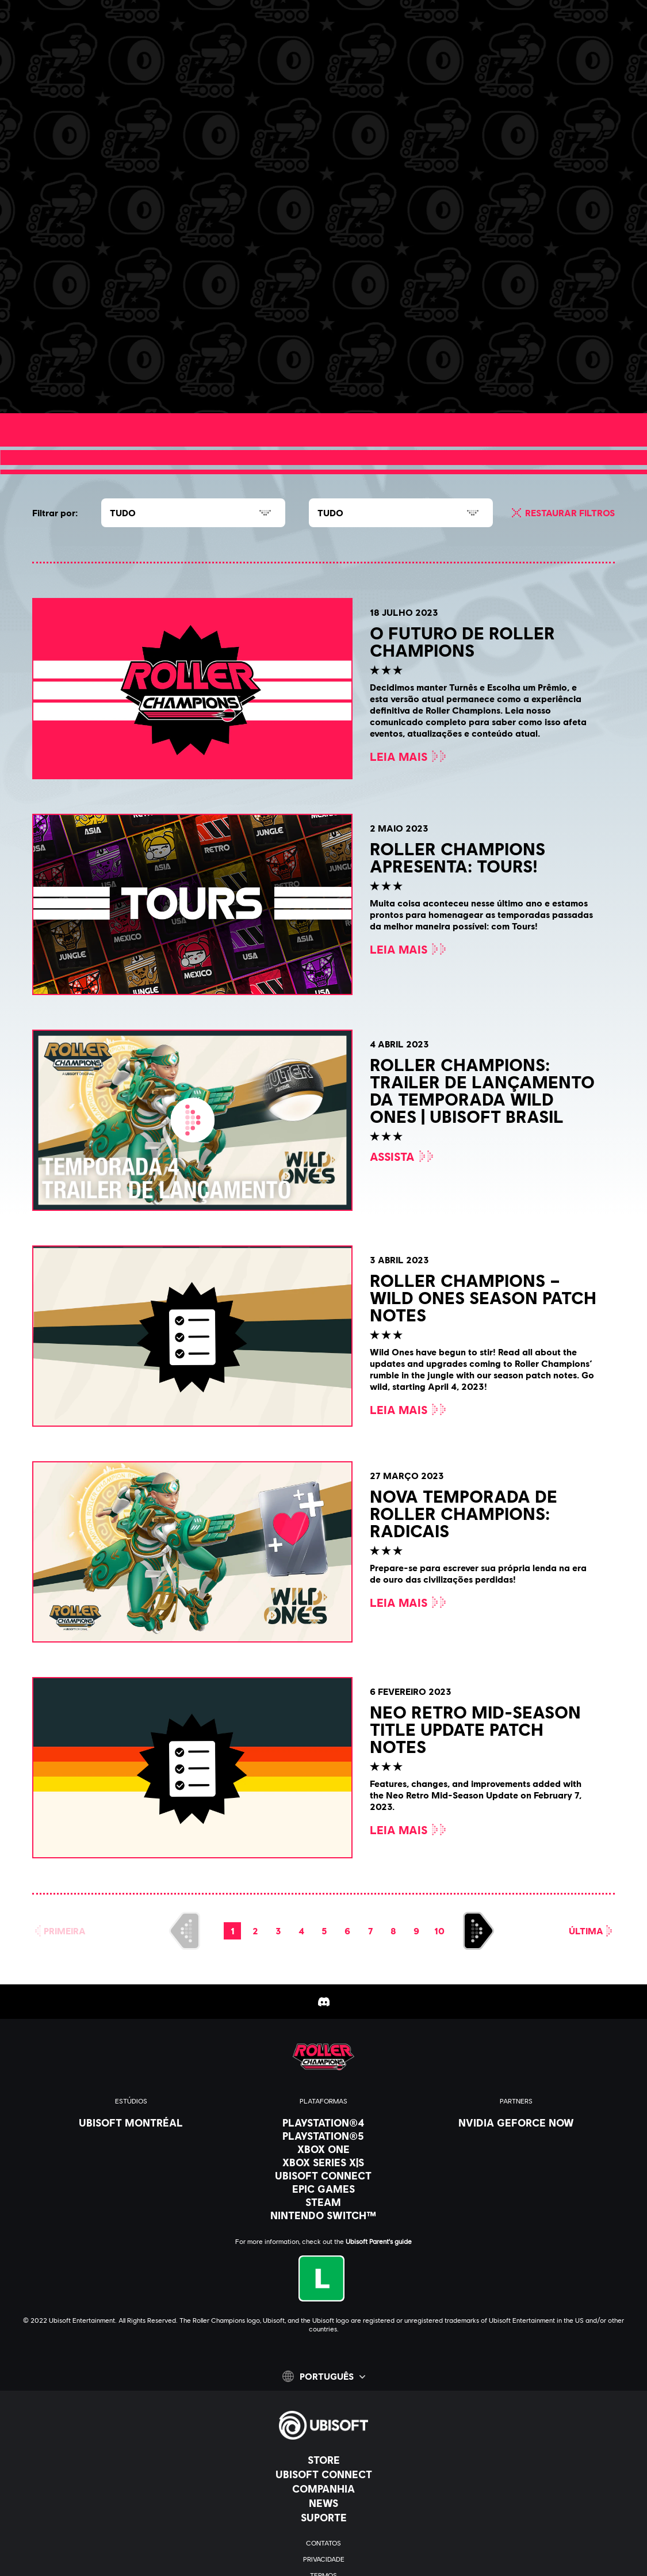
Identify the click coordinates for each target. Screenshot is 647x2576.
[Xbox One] (323, 2149)
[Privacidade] (323, 2559)
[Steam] (323, 2202)
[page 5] (324, 1930)
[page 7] (370, 1930)
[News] (323, 2503)
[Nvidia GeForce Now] (516, 2122)
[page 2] (255, 1930)
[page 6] (347, 1930)
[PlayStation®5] (323, 2135)
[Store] (323, 2460)
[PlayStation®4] (323, 2122)
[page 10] (439, 1930)
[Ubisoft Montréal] (131, 2122)
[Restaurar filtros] (561, 513)
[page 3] (278, 1930)
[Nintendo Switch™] (323, 2215)
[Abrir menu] (18, 50)
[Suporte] (323, 2517)
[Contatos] (323, 2543)
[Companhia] (323, 2488)
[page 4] (301, 1930)
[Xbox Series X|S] (323, 2162)
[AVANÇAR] (478, 1931)
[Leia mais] (105, 380)
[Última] (592, 1931)
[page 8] (393, 1930)
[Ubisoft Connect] (323, 2474)
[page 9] (416, 1930)
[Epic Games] (323, 2188)
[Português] (323, 2376)
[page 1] (232, 1930)
